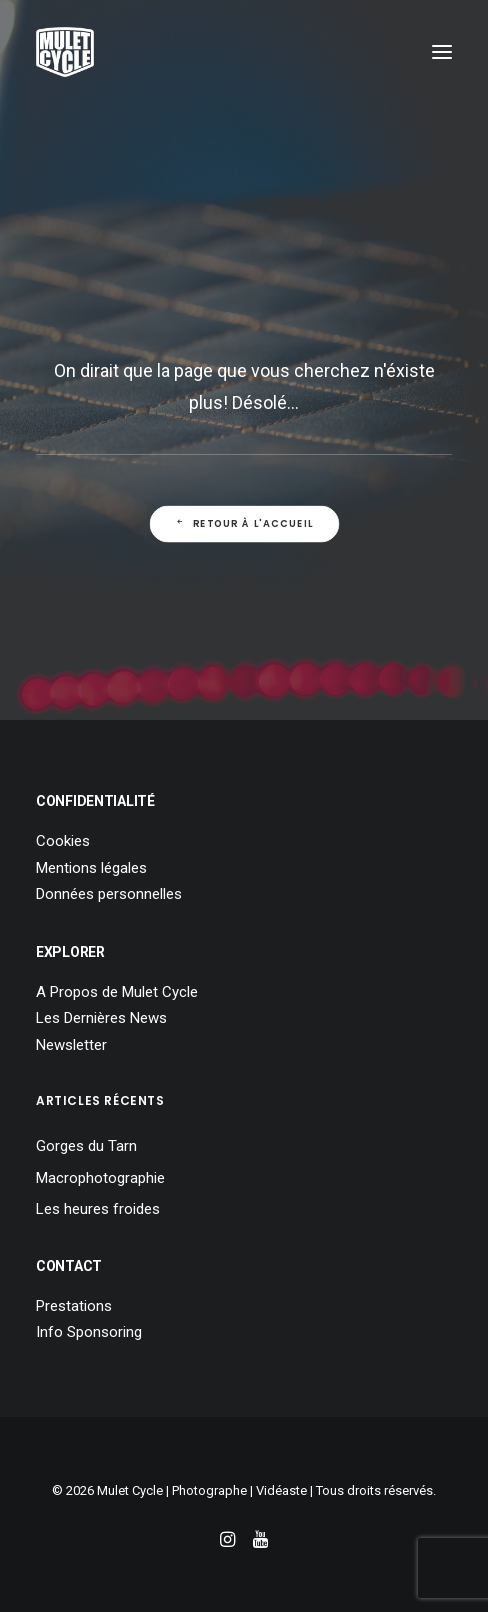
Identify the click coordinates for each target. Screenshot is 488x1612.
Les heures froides (98, 1209)
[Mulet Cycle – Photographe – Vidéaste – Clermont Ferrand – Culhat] (65, 52)
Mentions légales (91, 868)
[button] (442, 52)
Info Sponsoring (89, 1332)
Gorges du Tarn (86, 1146)
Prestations (74, 1306)
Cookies (63, 841)
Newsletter (71, 1045)
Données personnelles (109, 894)
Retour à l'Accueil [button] (244, 524)
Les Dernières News (101, 1018)
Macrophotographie (100, 1178)
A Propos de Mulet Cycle (117, 992)
